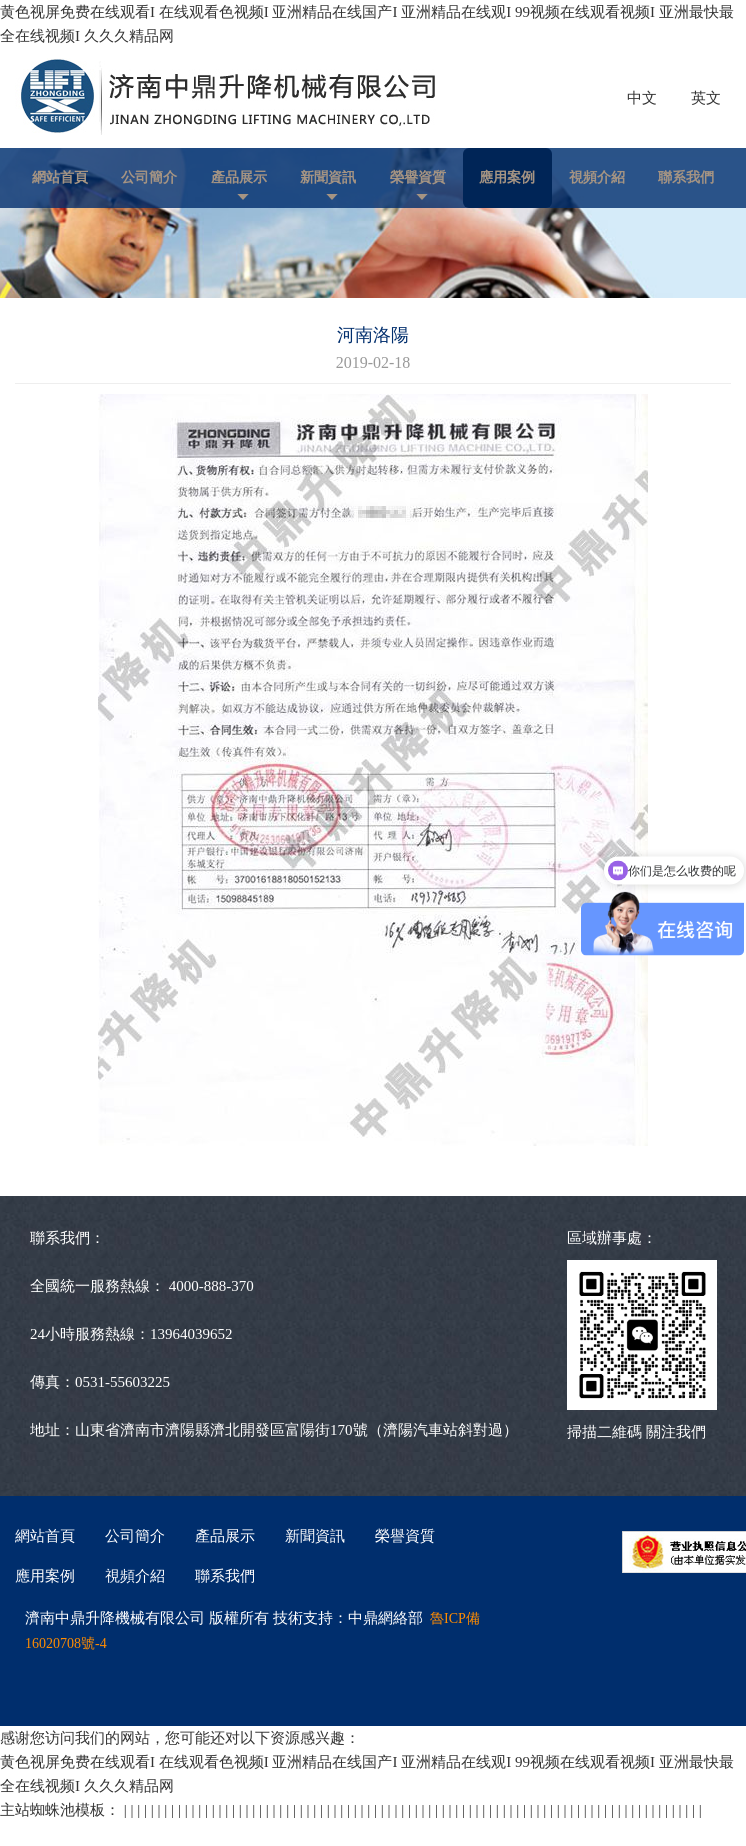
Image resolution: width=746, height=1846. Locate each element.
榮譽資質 (418, 177)
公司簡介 (149, 177)
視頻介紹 (597, 177)
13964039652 (191, 1334)
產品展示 (239, 177)
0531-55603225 (122, 1382)
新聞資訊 (328, 177)
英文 (706, 98)
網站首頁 (60, 177)
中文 (642, 98)
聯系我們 (686, 177)
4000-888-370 (211, 1286)
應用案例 (507, 177)
